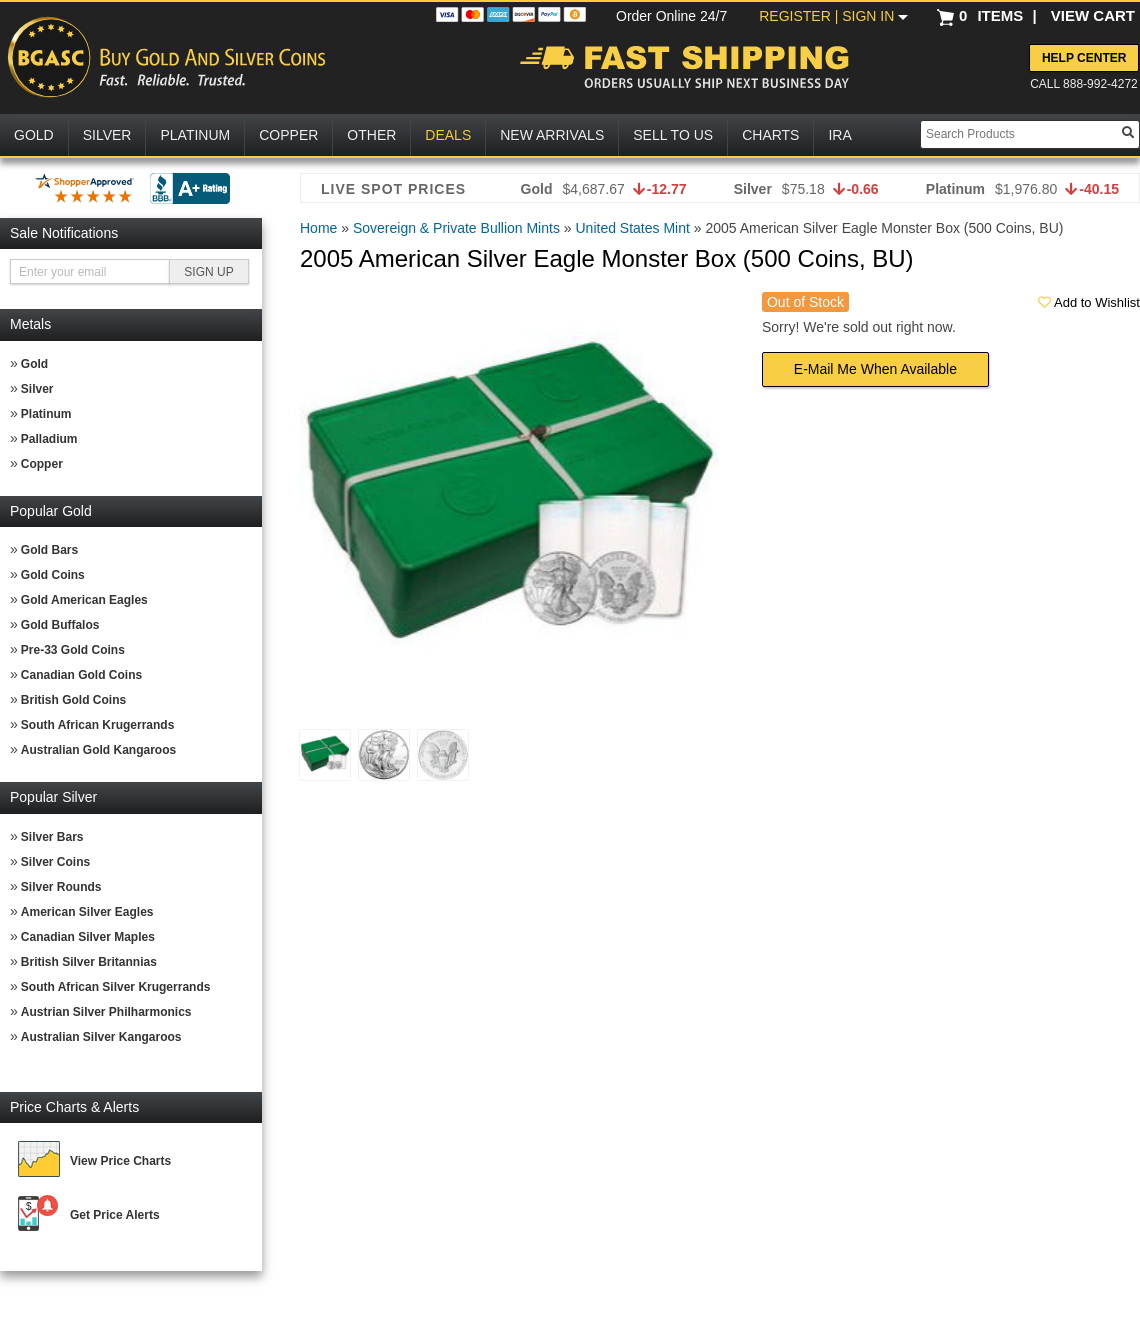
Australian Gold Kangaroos (98, 750)
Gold (34, 364)
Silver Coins (55, 862)
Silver (37, 389)
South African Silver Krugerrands (116, 987)
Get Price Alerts (115, 1215)
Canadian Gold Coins (81, 675)
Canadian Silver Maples (88, 937)
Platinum (46, 414)
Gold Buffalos (60, 625)
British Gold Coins (73, 700)
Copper (42, 464)
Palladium (49, 439)
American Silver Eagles (87, 912)
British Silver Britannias (89, 962)
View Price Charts (120, 1161)
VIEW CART (1093, 15)
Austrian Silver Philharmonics (106, 1012)
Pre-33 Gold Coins (73, 650)
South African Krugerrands (98, 725)
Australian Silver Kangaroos (101, 1037)
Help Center (1084, 58)
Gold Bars (49, 550)
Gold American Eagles (84, 600)
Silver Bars (52, 837)
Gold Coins (53, 575)
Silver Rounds (61, 887)
